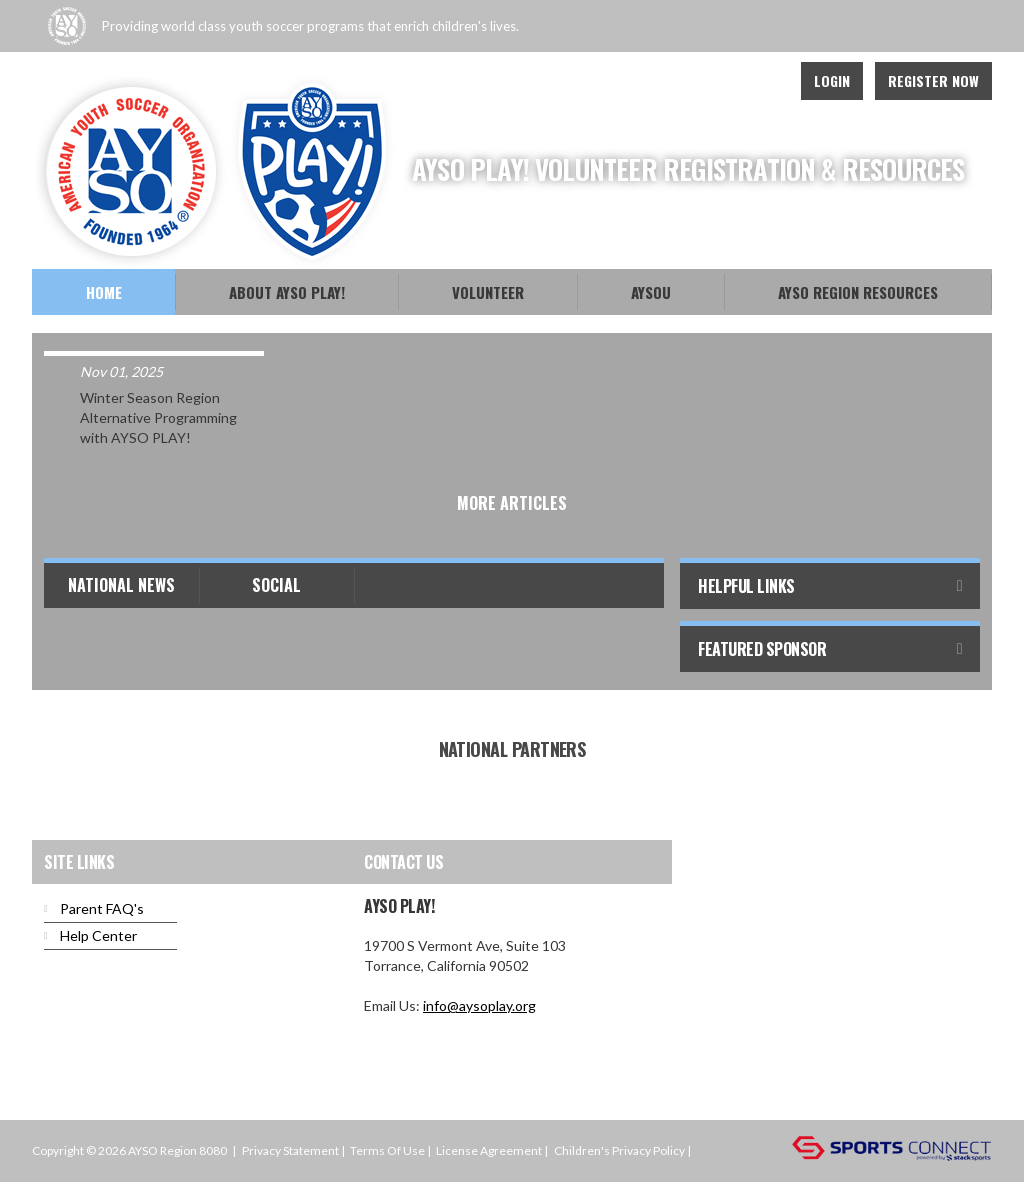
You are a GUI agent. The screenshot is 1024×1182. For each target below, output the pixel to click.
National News (121, 585)
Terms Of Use (387, 1150)
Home (104, 292)
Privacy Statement (290, 1150)
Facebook (718, 81)
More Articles (512, 503)
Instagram (762, 81)
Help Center (98, 935)
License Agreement (489, 1150)
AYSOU (651, 292)
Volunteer (488, 292)
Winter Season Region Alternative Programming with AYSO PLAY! (158, 417)
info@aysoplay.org (479, 1005)
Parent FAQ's (102, 908)
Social (276, 585)
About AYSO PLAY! (287, 292)
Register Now (933, 80)
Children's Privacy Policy (619, 1150)
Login (832, 80)
